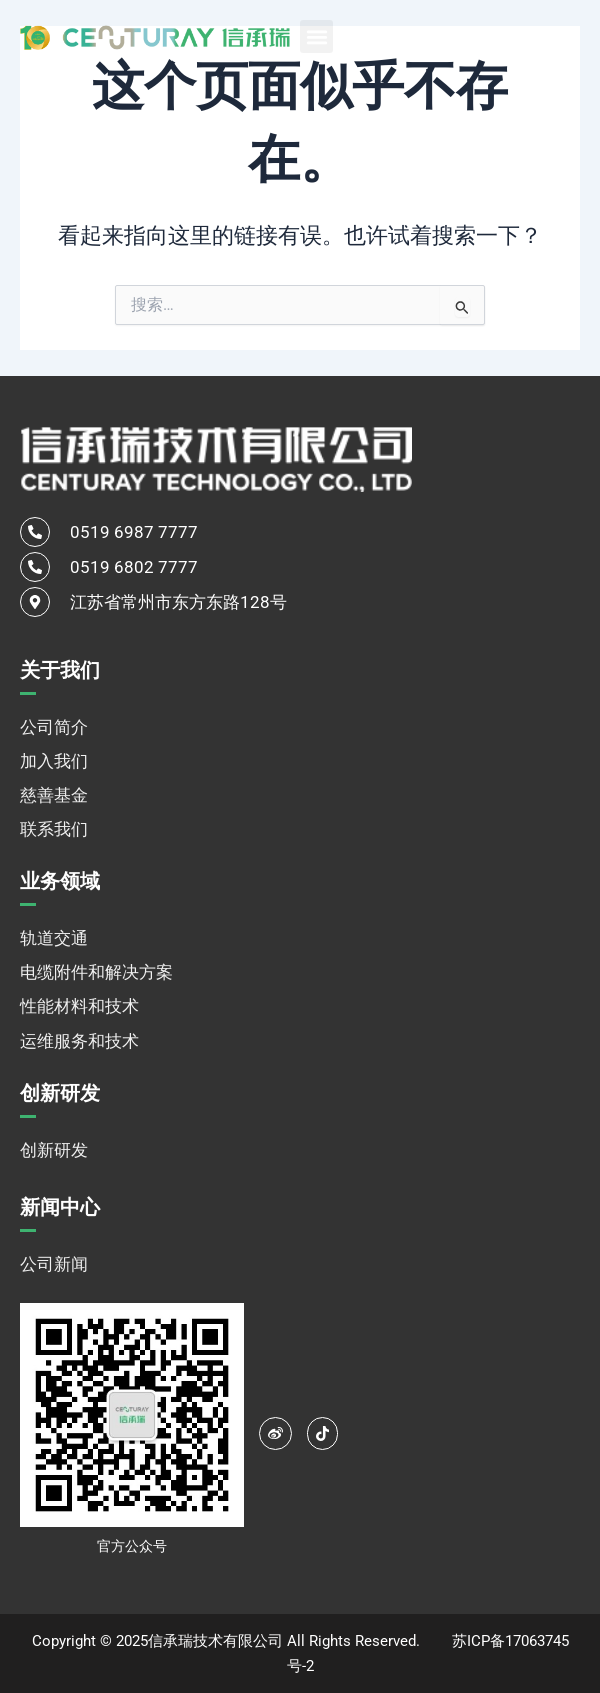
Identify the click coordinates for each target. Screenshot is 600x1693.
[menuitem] (530, 36)
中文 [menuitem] (507, 37)
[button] (316, 36)
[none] (530, 36)
